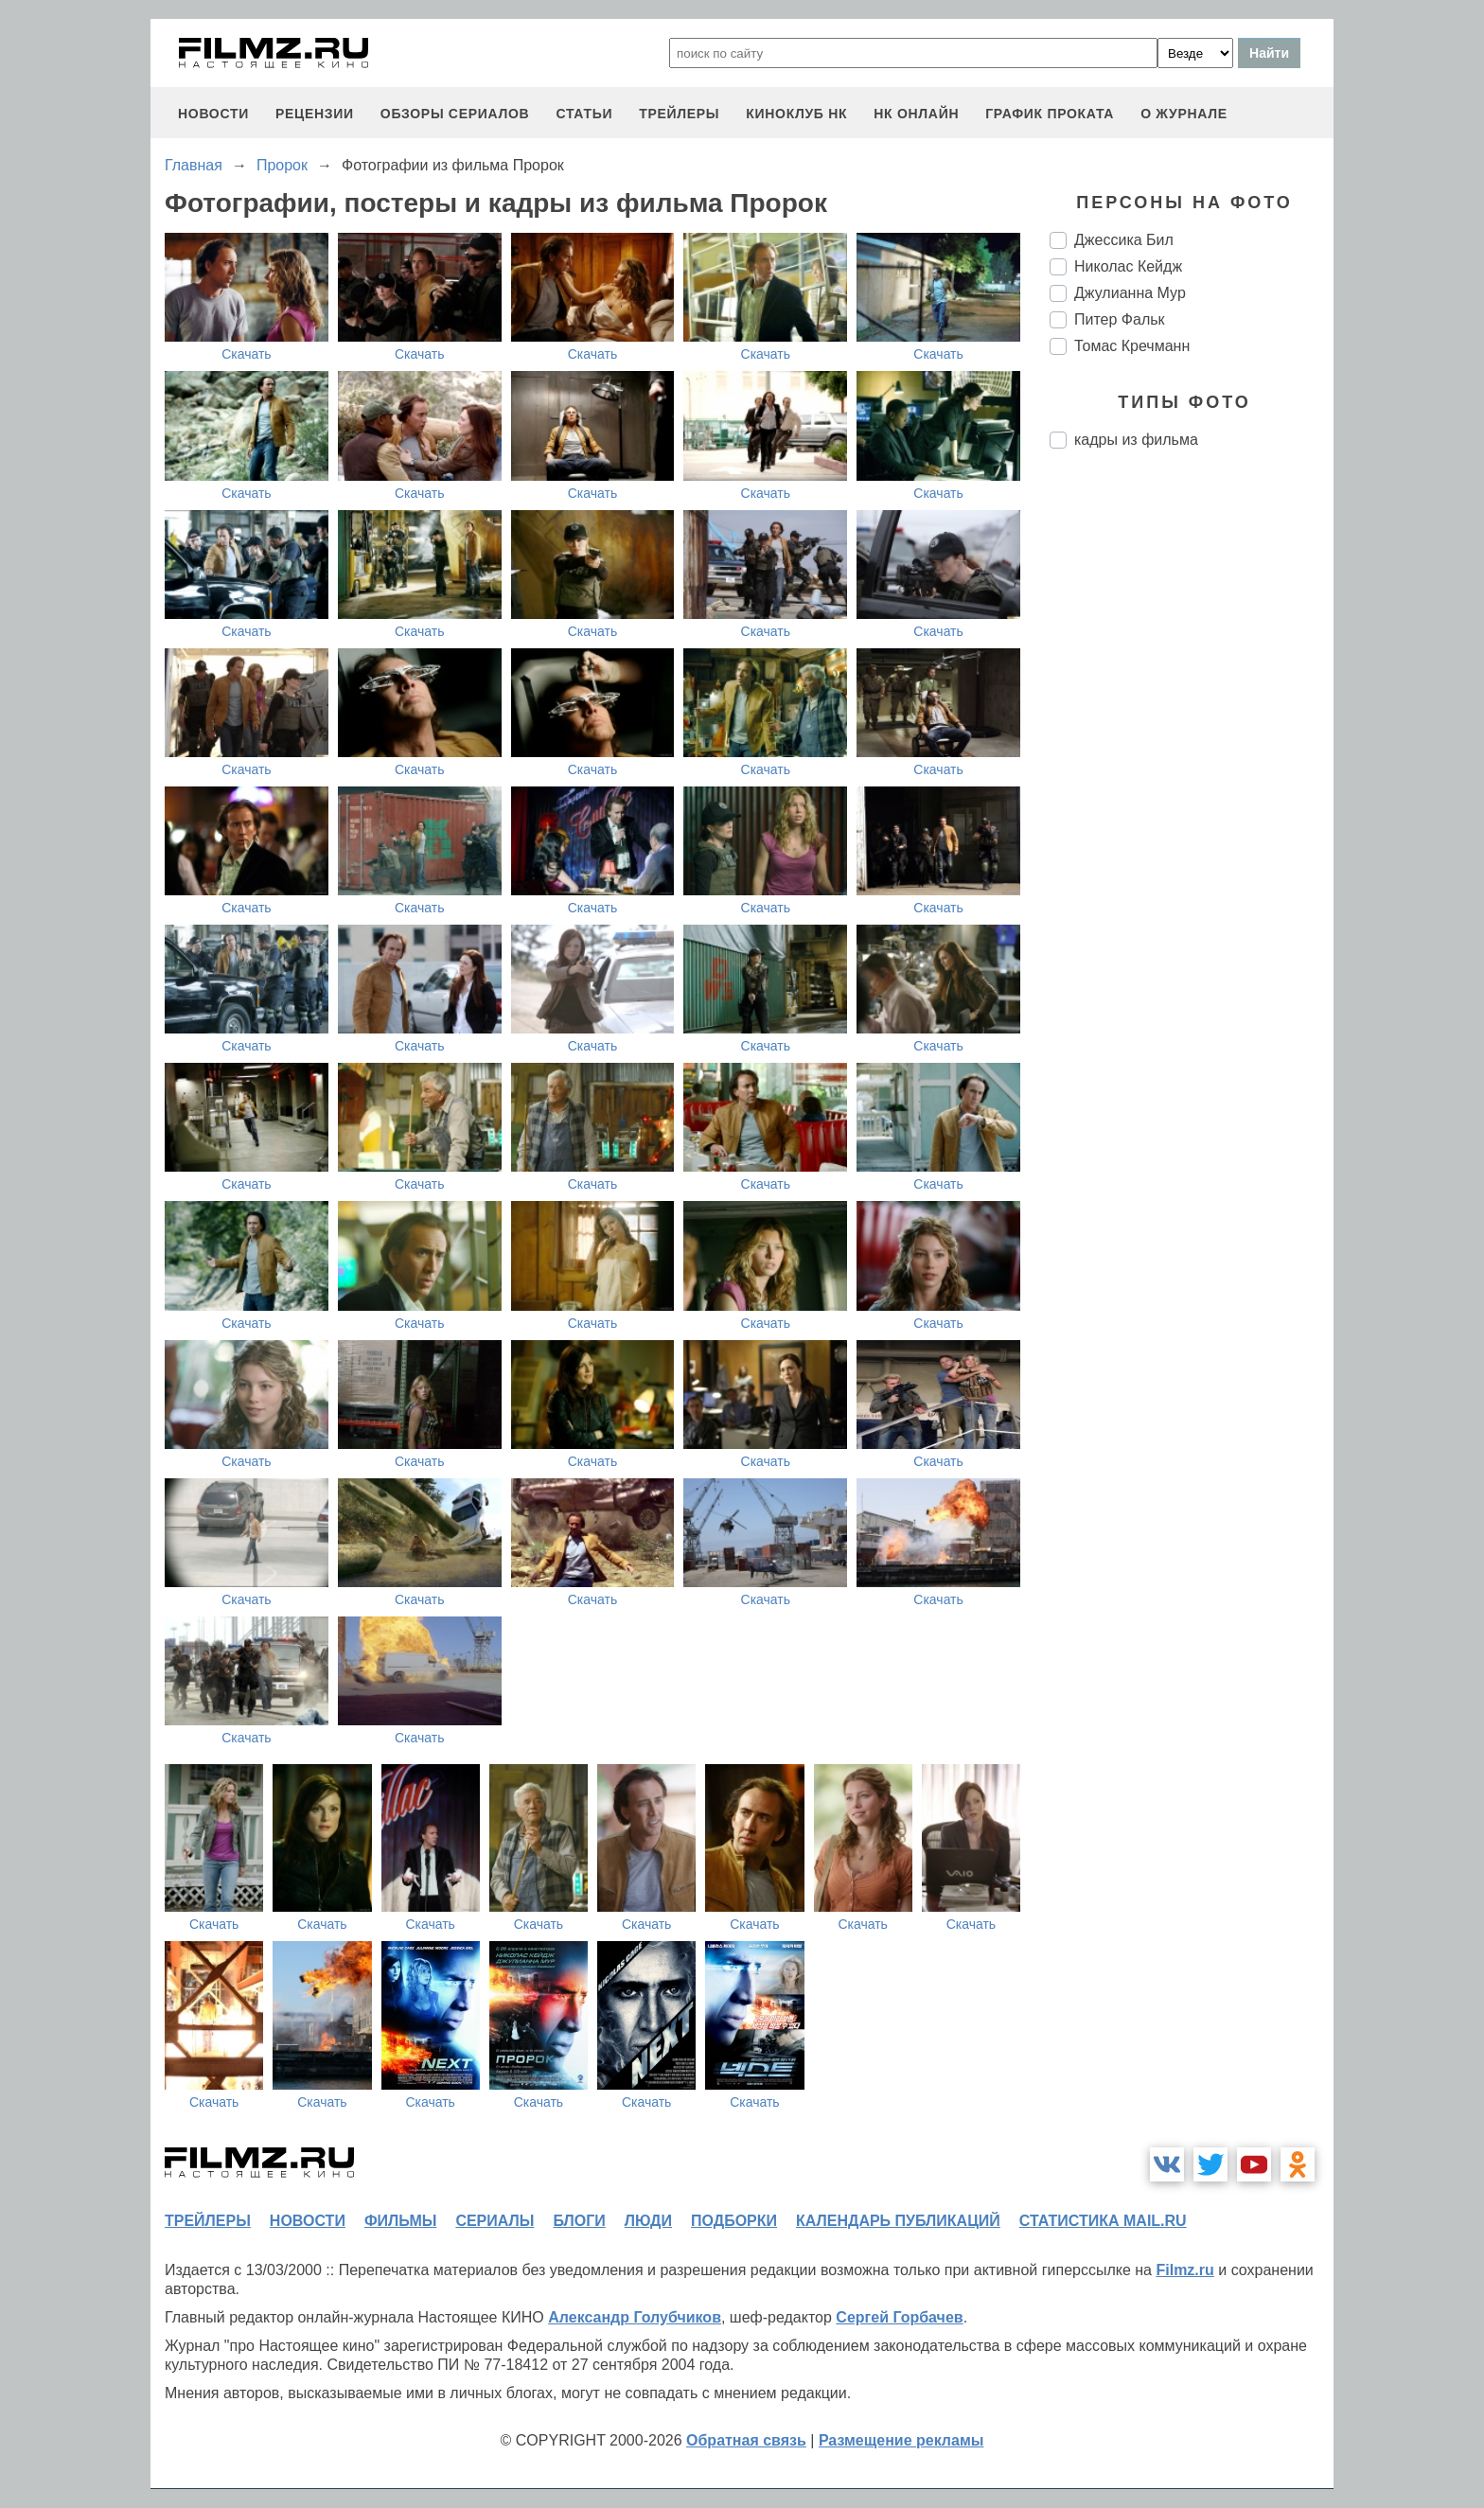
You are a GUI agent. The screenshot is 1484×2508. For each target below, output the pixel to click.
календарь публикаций (898, 2221)
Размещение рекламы (901, 2440)
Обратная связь (746, 2440)
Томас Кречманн (1132, 346)
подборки (734, 2221)
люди (648, 2221)
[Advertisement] (1192, 780)
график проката (1049, 113)
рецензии (314, 113)
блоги (579, 2221)
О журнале (1184, 113)
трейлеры (679, 113)
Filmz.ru (1184, 2270)
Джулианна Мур (1130, 293)
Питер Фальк (1119, 319)
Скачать (246, 354)
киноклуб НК (796, 113)
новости (213, 113)
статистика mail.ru (1103, 2221)
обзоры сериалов (455, 113)
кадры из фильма (1136, 440)
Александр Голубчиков (634, 2317)
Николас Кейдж (1128, 266)
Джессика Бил (1124, 240)
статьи (584, 113)
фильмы (400, 2221)
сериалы (494, 2221)
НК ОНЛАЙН (916, 113)
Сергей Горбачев (899, 2317)
